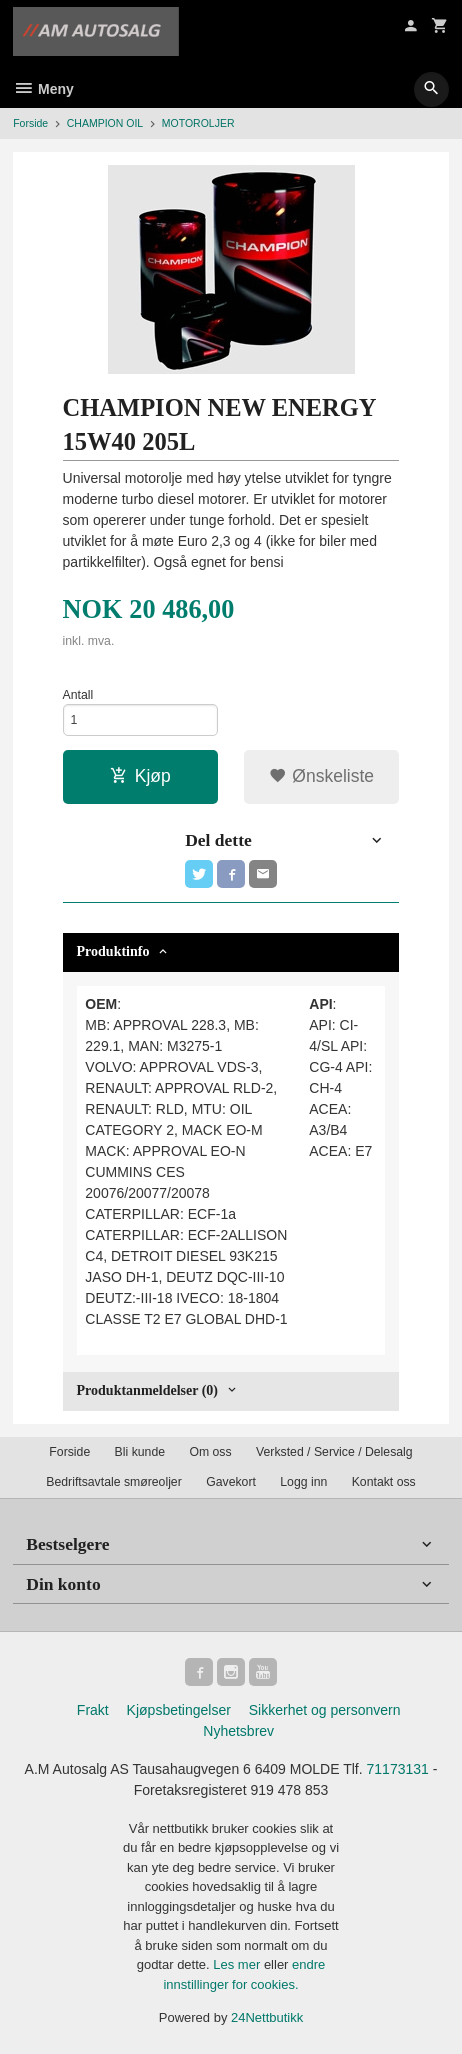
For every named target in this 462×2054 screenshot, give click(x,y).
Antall (78, 695)
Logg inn (303, 1482)
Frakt (93, 1710)
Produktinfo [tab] (113, 951)
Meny (43, 89)
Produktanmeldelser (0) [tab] (147, 1390)
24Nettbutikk (267, 2017)
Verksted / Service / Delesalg (334, 1452)
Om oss (210, 1452)
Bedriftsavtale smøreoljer (113, 1482)
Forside (30, 123)
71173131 (398, 1769)
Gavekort (231, 1482)
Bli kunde (140, 1452)
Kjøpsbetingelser (179, 1710)
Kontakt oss (384, 1482)
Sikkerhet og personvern (325, 1710)
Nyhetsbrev (238, 1731)
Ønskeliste (321, 776)
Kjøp (140, 776)
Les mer (238, 1964)
